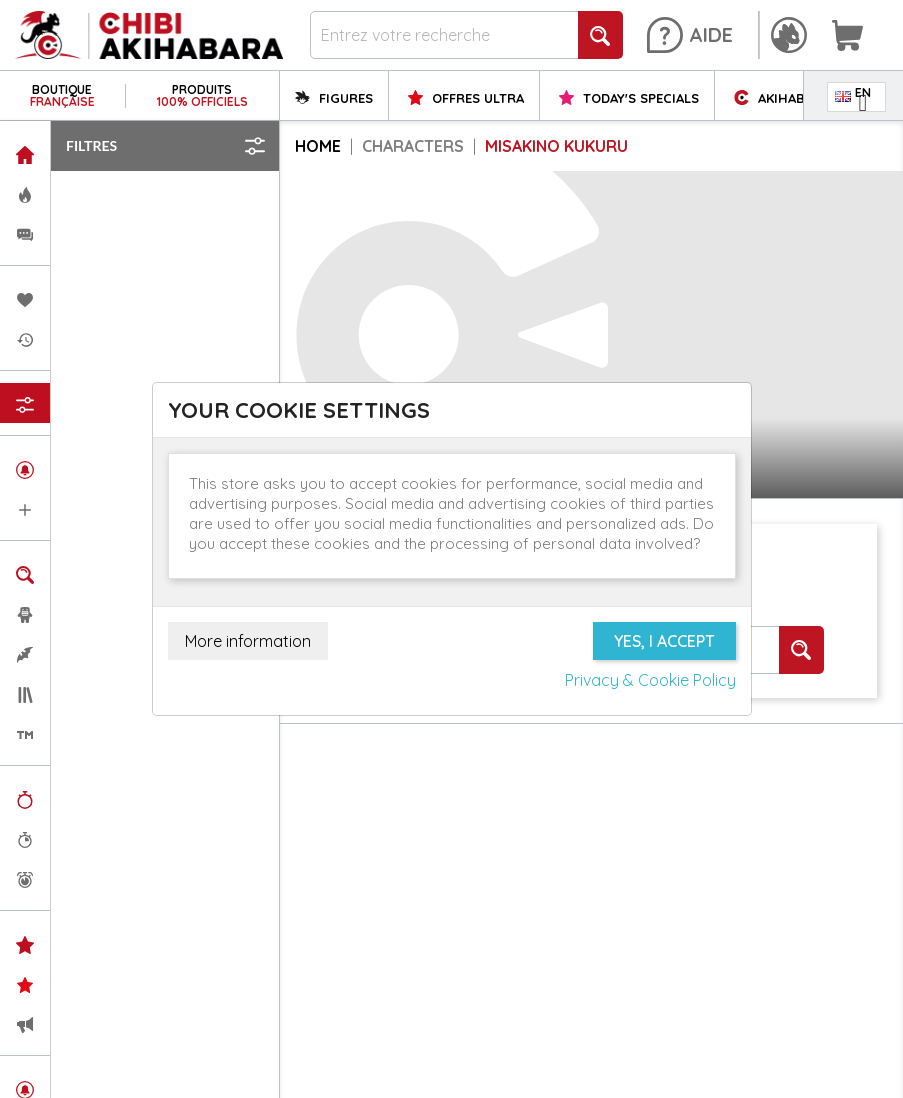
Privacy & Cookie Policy (650, 680)
